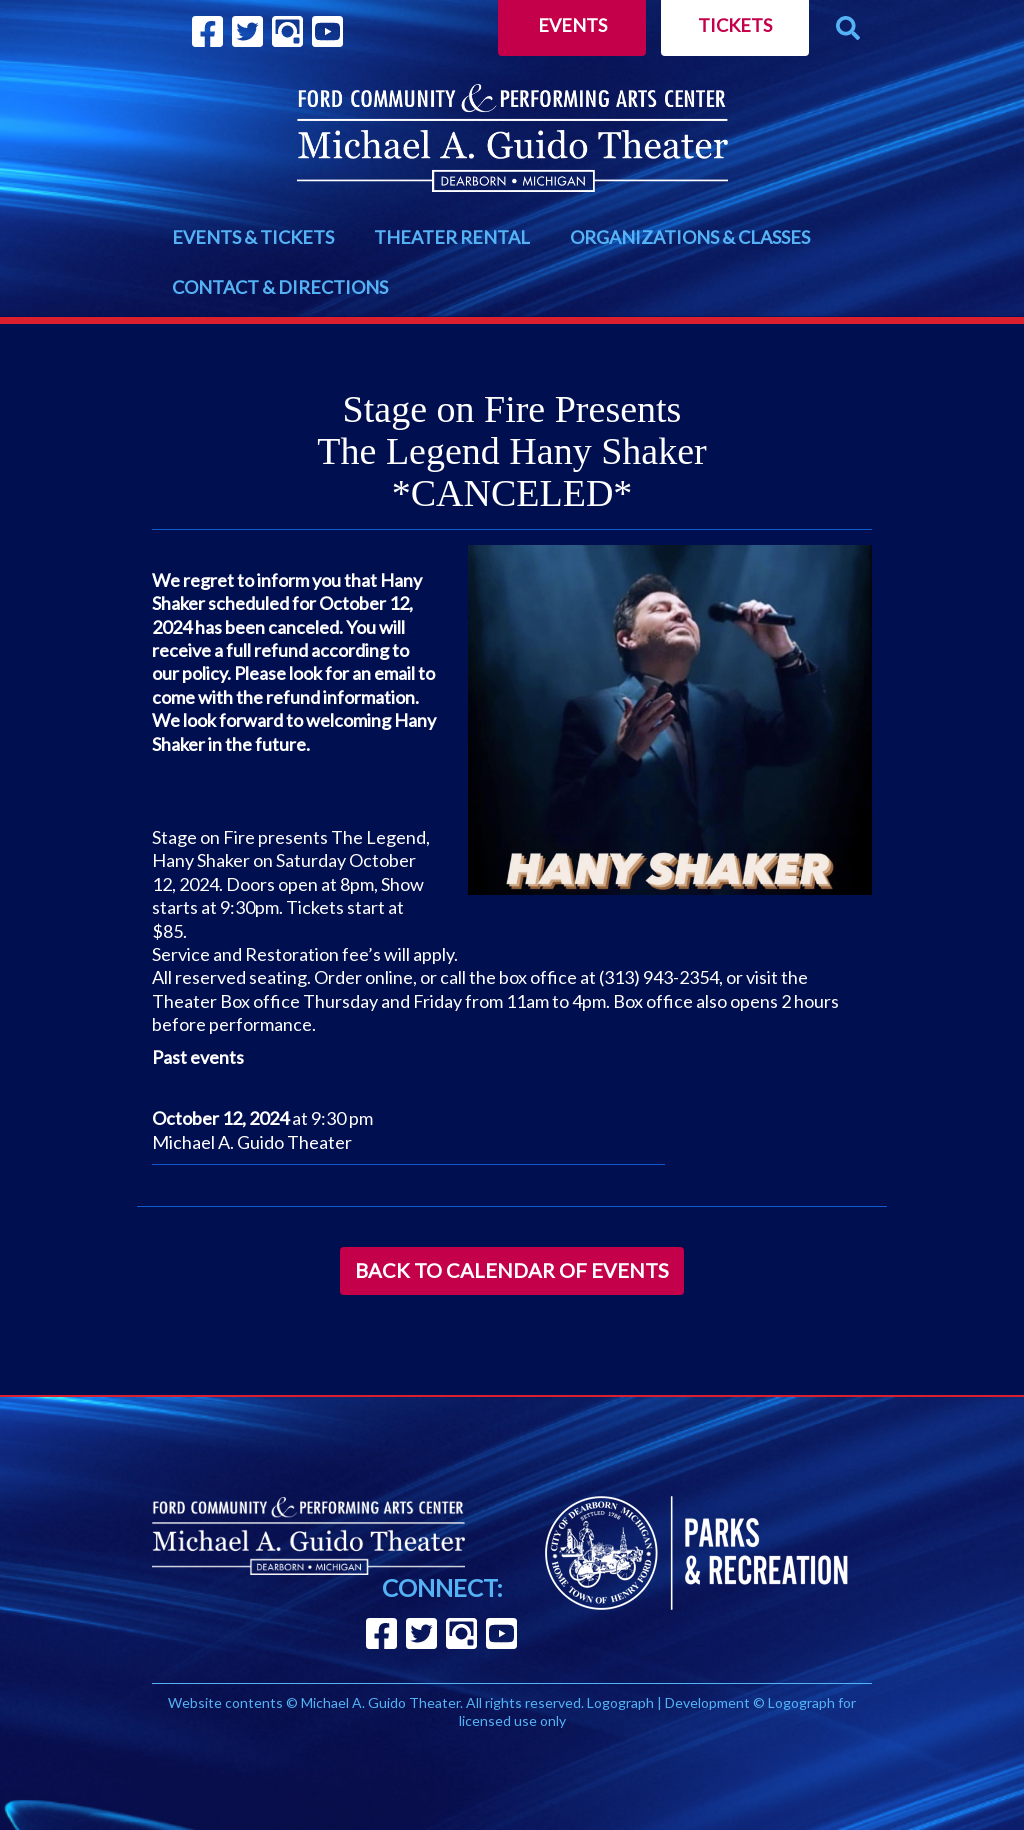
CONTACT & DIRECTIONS (280, 287)
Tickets (735, 25)
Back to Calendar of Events (512, 1270)
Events (572, 25)
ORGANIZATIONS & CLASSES (690, 237)
